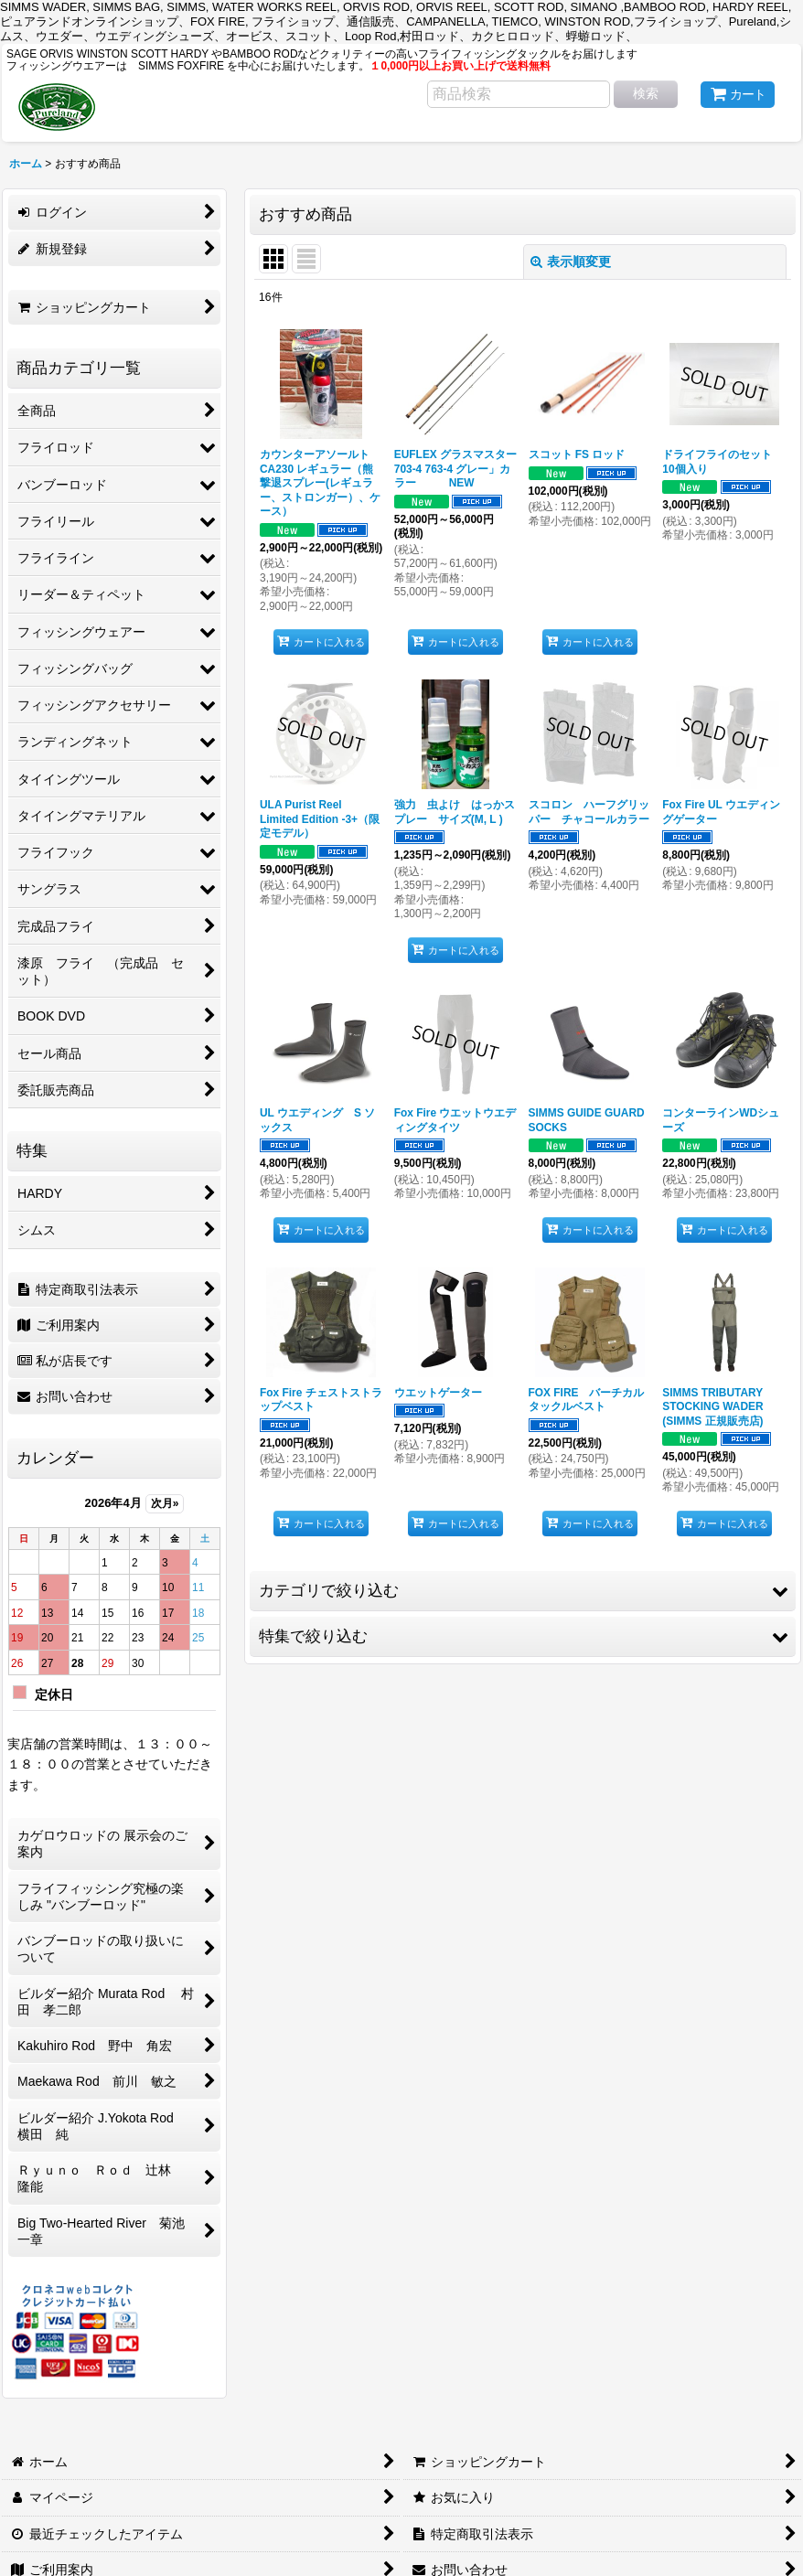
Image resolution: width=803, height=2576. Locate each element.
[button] (523, 1591)
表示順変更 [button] (570, 261)
